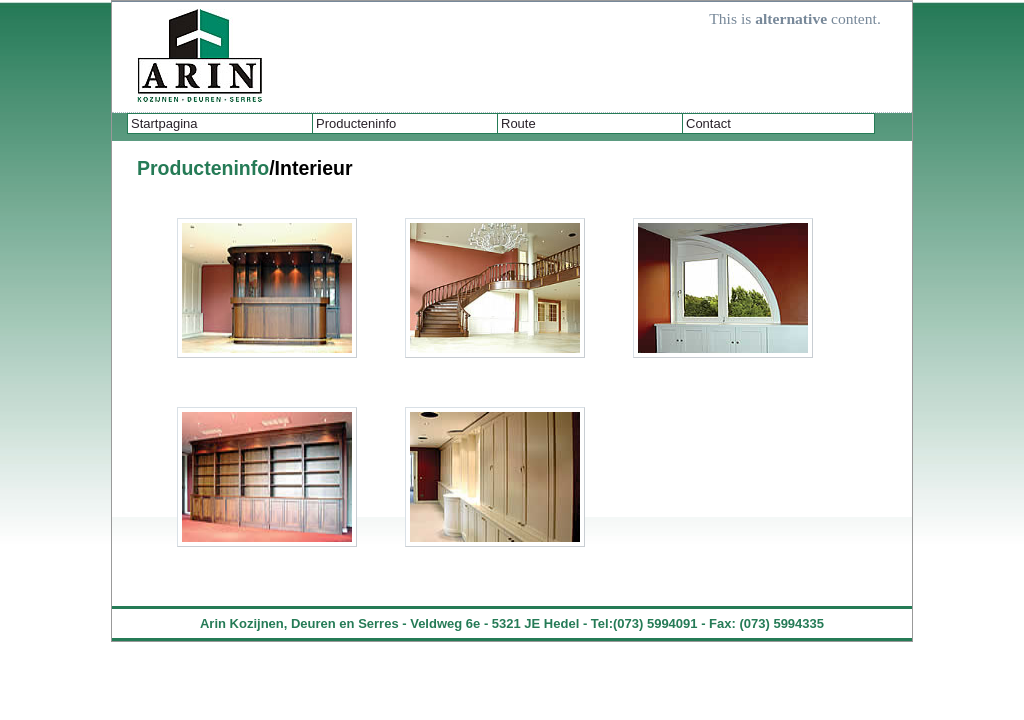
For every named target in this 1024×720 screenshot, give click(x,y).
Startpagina (164, 123)
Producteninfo (356, 123)
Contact (708, 123)
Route (518, 123)
